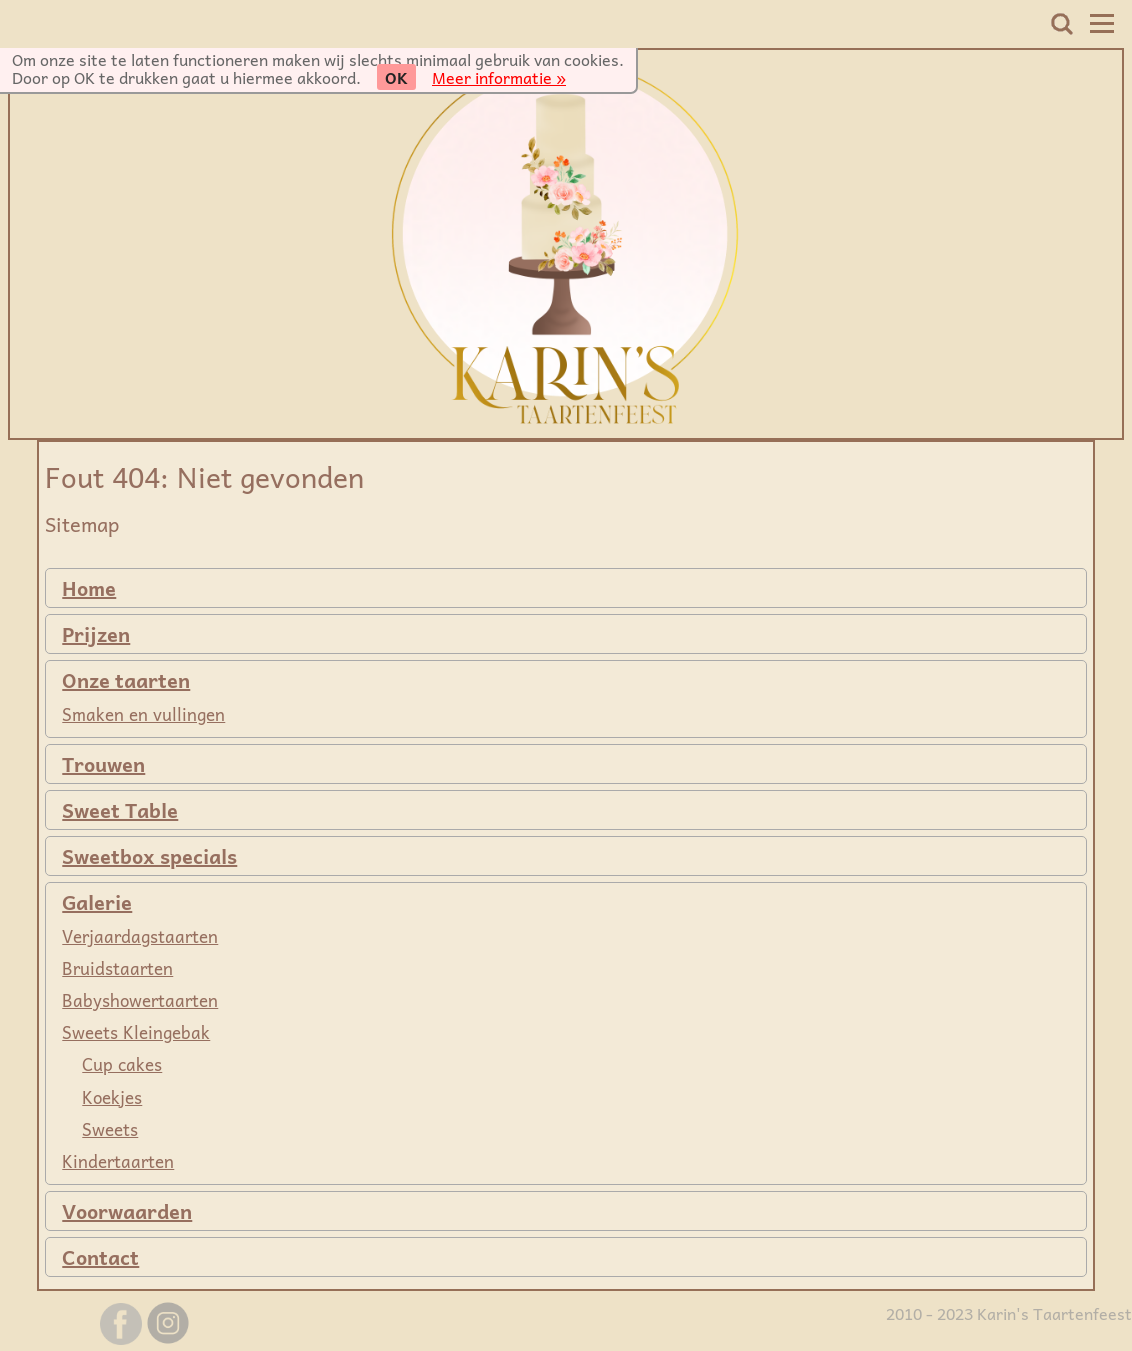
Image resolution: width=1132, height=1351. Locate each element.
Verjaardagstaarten (140, 936)
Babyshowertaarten (140, 1000)
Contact (100, 1257)
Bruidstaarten (117, 968)
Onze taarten (126, 680)
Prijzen (96, 634)
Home (89, 588)
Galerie (97, 902)
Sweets (110, 1129)
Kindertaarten (118, 1161)
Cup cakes (122, 1064)
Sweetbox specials (149, 856)
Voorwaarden (127, 1211)
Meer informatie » (499, 77)
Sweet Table (120, 810)
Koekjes (112, 1097)
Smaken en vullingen (143, 714)
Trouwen (103, 764)
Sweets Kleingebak (136, 1032)
